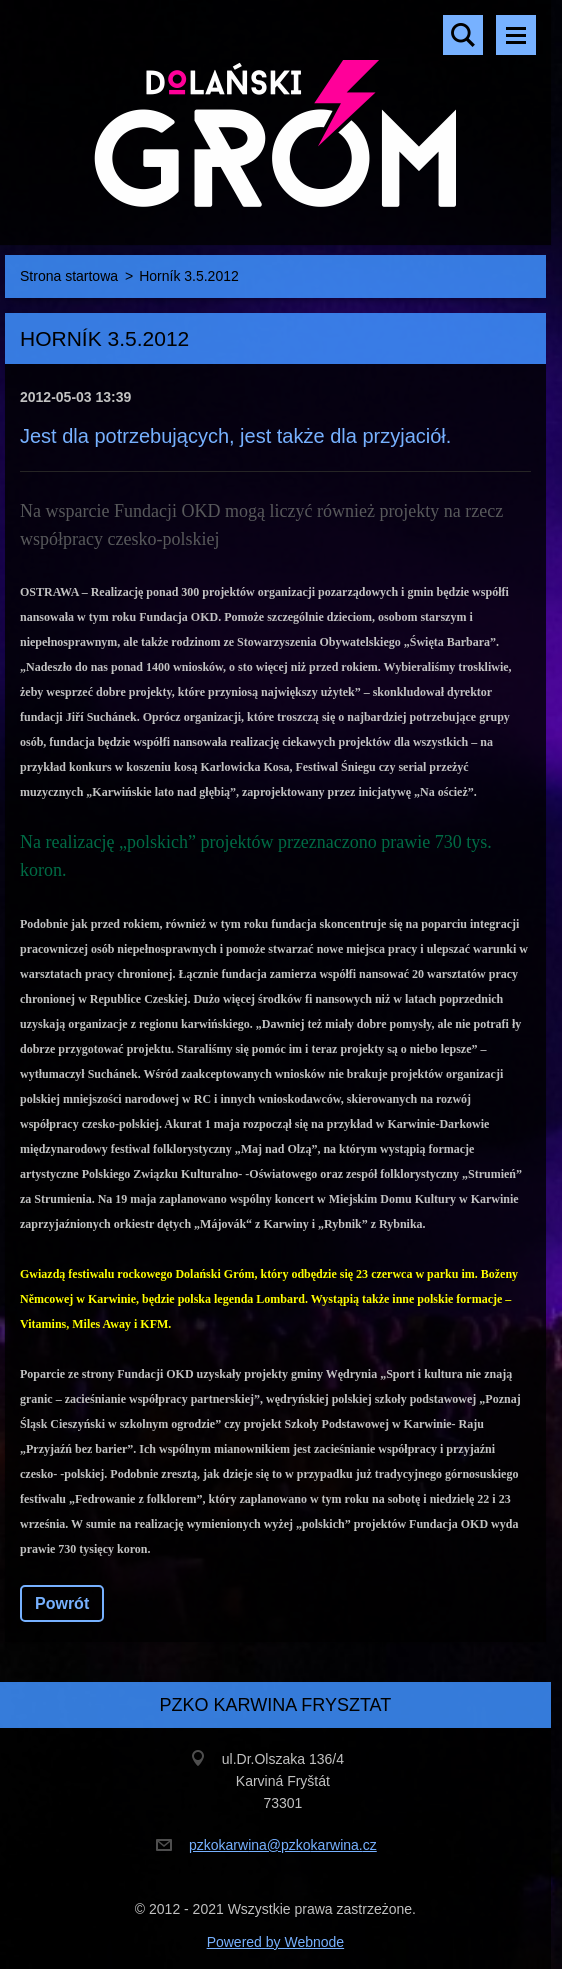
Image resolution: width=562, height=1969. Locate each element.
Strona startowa (69, 276)
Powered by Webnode (276, 1942)
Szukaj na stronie (463, 35)
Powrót (62, 1603)
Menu (516, 35)
